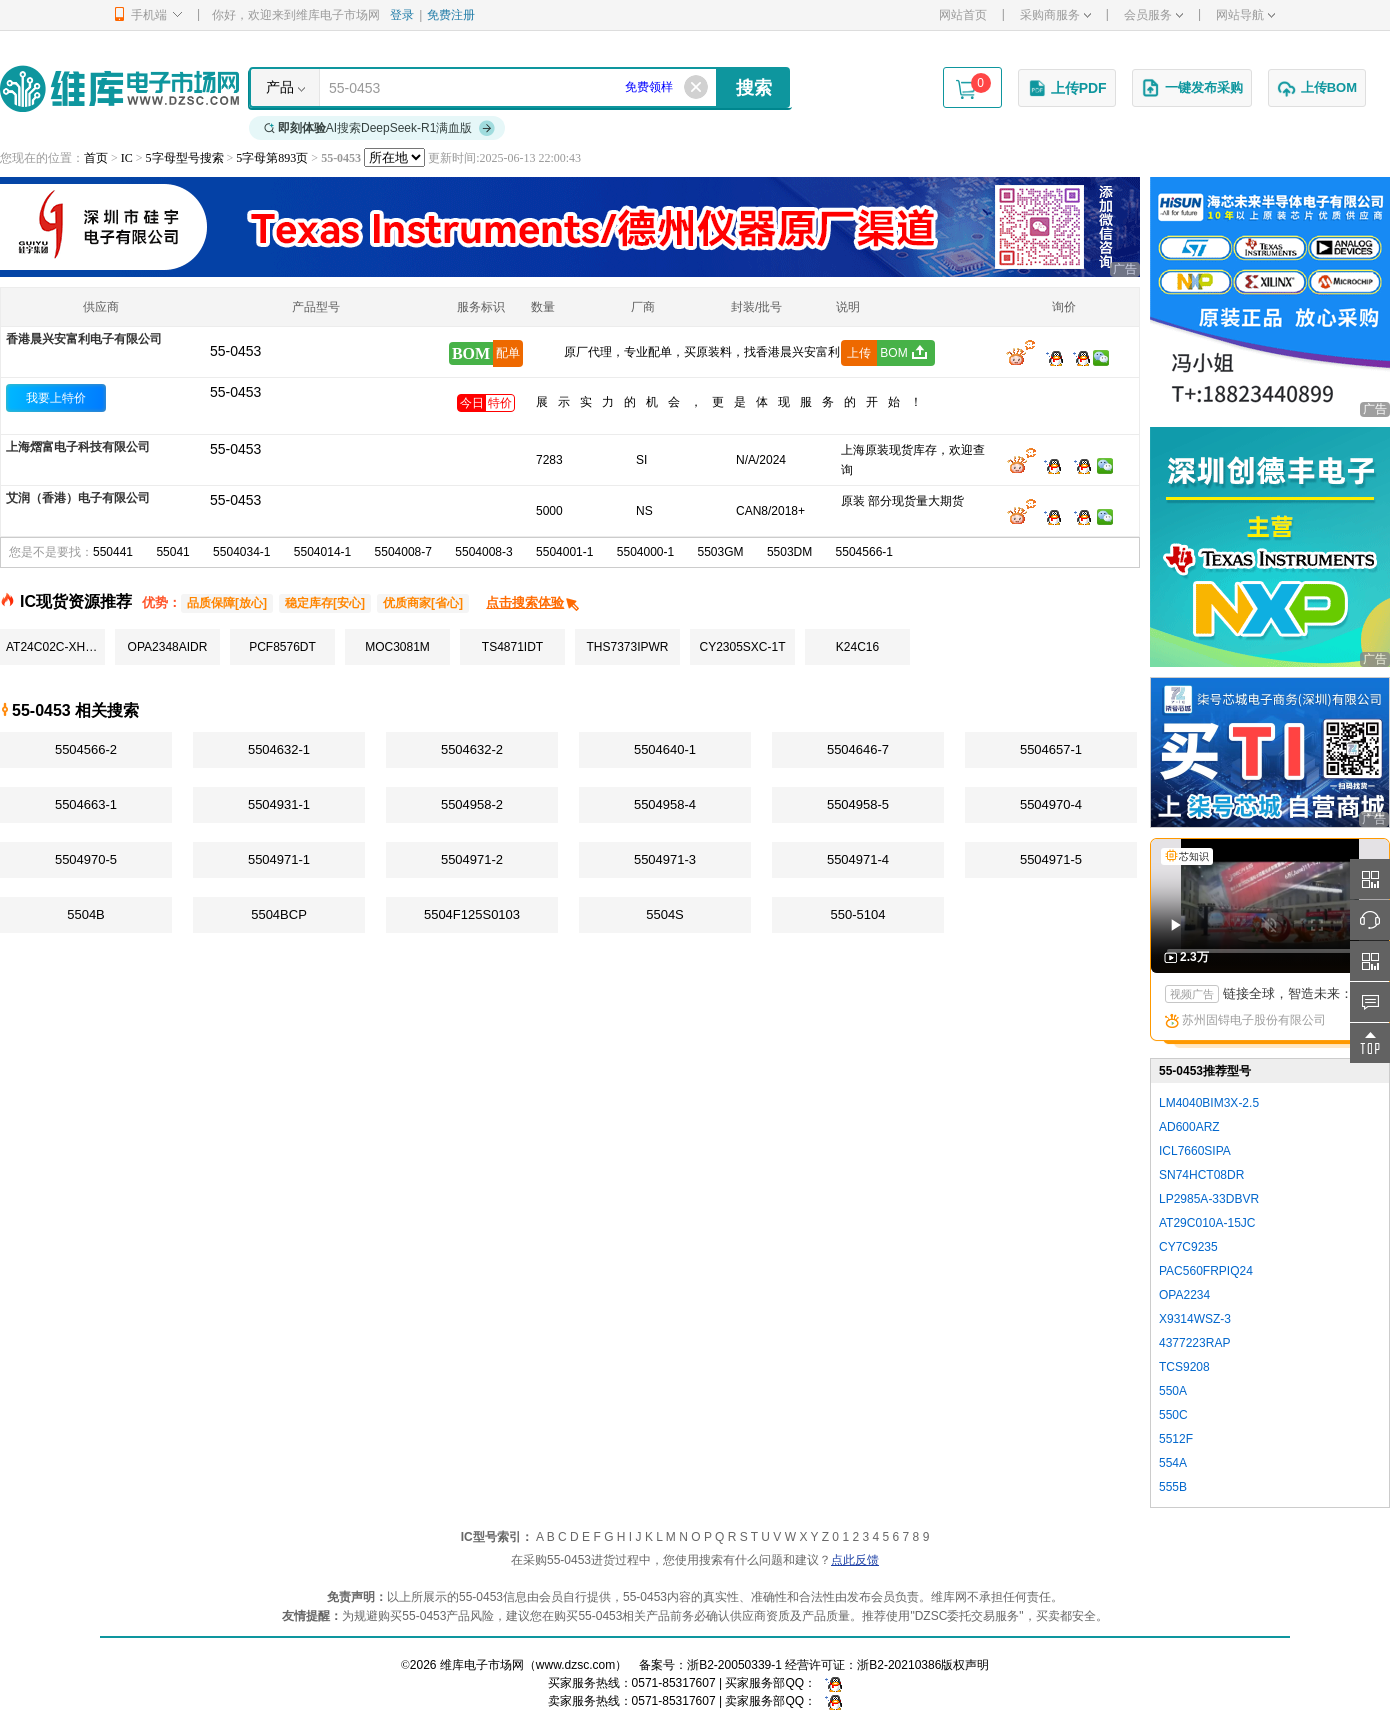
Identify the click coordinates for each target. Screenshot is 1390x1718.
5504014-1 (322, 552)
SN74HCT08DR (1201, 1175)
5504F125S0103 (472, 914)
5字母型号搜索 (185, 158)
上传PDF (1067, 88)
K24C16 (857, 647)
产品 (280, 87)
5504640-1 (665, 749)
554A (1173, 1463)
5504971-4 (858, 859)
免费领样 (649, 87)
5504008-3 (483, 552)
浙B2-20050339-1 (734, 1665)
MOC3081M (397, 647)
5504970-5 (86, 859)
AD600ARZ (1189, 1127)
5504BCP (279, 914)
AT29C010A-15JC (1207, 1223)
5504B (86, 914)
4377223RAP (1194, 1343)
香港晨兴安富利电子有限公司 (84, 339)
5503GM (721, 552)
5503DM (789, 552)
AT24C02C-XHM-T (55, 647)
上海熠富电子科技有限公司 (78, 447)
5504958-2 (472, 804)
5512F (1176, 1439)
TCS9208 (1184, 1367)
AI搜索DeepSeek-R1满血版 (380, 128)
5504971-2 (472, 859)
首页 (96, 158)
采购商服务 (1055, 15)
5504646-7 (858, 749)
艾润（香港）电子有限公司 (78, 498)
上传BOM (1317, 88)
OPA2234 (1184, 1295)
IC (127, 158)
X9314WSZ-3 (1195, 1319)
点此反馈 (855, 1560)
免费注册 (451, 15)
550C (1173, 1415)
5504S (665, 914)
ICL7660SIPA (1195, 1151)
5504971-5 (1051, 859)
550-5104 (858, 914)
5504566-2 (86, 749)
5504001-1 (564, 552)
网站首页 (963, 15)
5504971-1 (279, 859)
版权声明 (965, 1665)
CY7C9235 (1188, 1247)
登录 (402, 15)
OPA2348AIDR (168, 647)
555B (1173, 1487)
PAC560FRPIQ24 (1206, 1271)
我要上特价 (56, 398)
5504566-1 (864, 552)
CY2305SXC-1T (742, 647)
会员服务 (1153, 15)
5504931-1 (279, 804)
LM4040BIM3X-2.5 (1209, 1103)
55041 (172, 552)
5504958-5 (858, 804)
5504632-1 (279, 749)
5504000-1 (645, 552)
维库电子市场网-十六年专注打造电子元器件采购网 (119, 88)
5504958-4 (665, 804)
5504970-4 (1051, 804)
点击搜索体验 (533, 602)
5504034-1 (241, 552)
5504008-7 (403, 552)
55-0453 (235, 392)
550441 (113, 552)
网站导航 (1245, 15)
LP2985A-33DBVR (1209, 1199)
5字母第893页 (272, 158)
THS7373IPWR (627, 647)
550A (1173, 1391)
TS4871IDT (512, 647)
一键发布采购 (1192, 88)
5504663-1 (86, 804)
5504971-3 (665, 859)
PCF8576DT (282, 647)
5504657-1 (1051, 749)
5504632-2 (472, 749)
